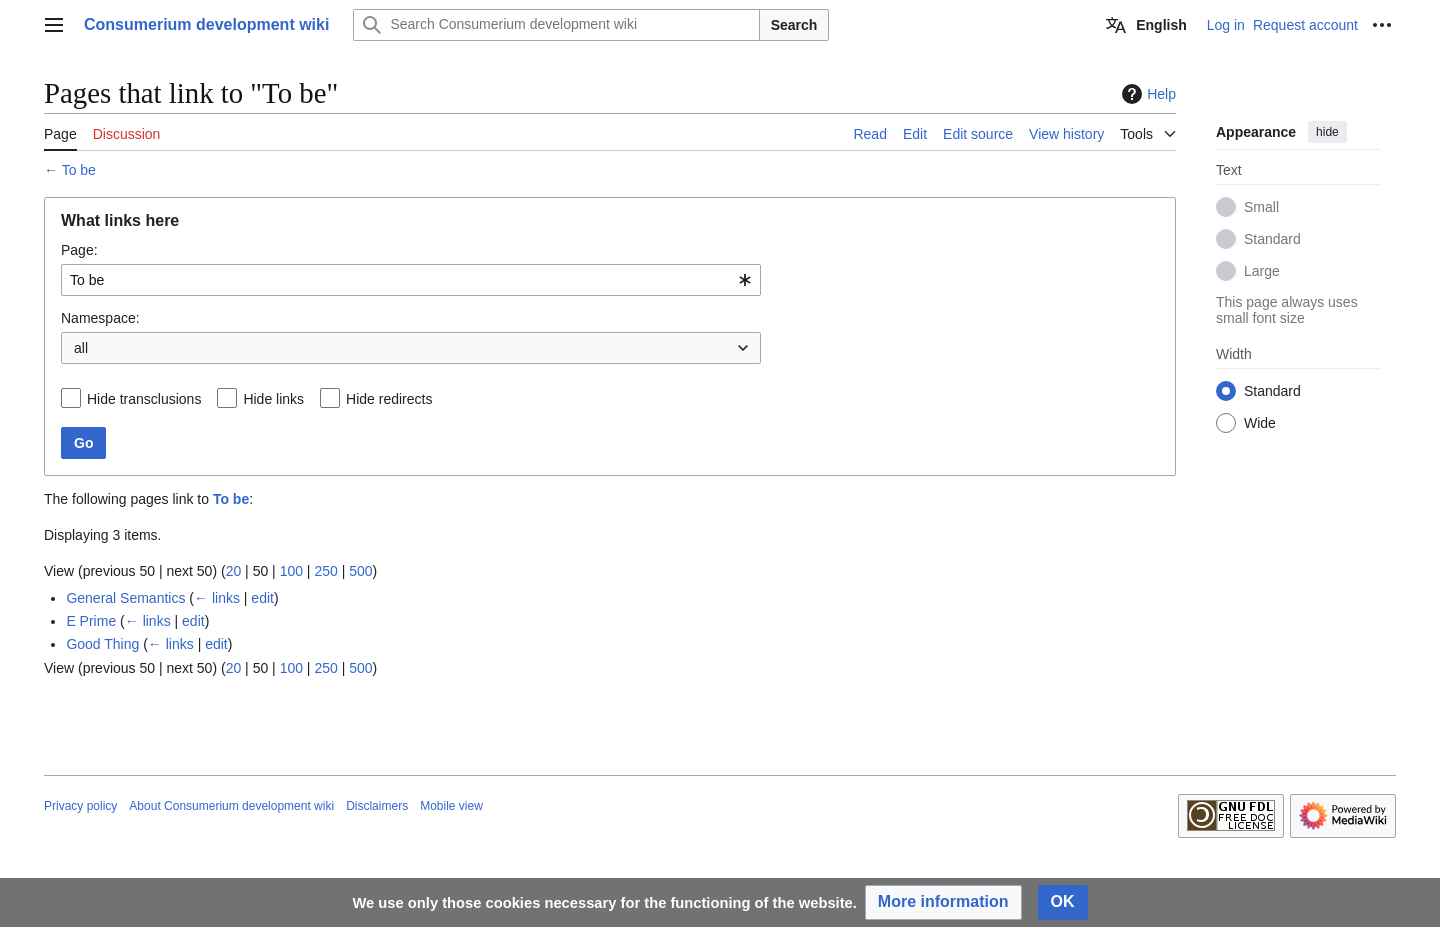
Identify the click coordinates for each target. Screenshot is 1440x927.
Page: (79, 250)
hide (1327, 132)
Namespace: (100, 318)
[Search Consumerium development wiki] (556, 25)
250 (325, 571)
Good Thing (102, 644)
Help (1146, 94)
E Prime (91, 621)
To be (79, 170)
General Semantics (125, 598)
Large (1262, 271)
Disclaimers (377, 806)
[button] (943, 902)
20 (234, 571)
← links (217, 598)
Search (794, 25)
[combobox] (411, 280)
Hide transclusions (144, 399)
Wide (1260, 423)
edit (262, 598)
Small (1261, 207)
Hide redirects (389, 399)
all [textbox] (81, 348)
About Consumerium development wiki (231, 806)
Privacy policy (80, 806)
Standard (1272, 239)
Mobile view (451, 806)
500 (360, 571)
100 (291, 571)
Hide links (273, 399)
